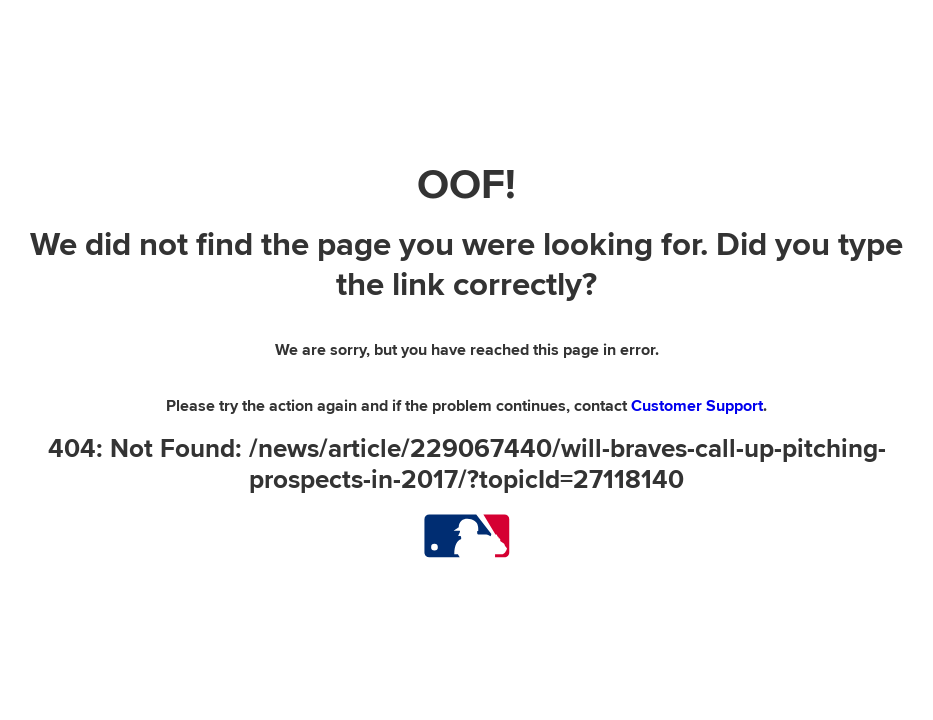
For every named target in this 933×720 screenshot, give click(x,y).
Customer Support (697, 406)
